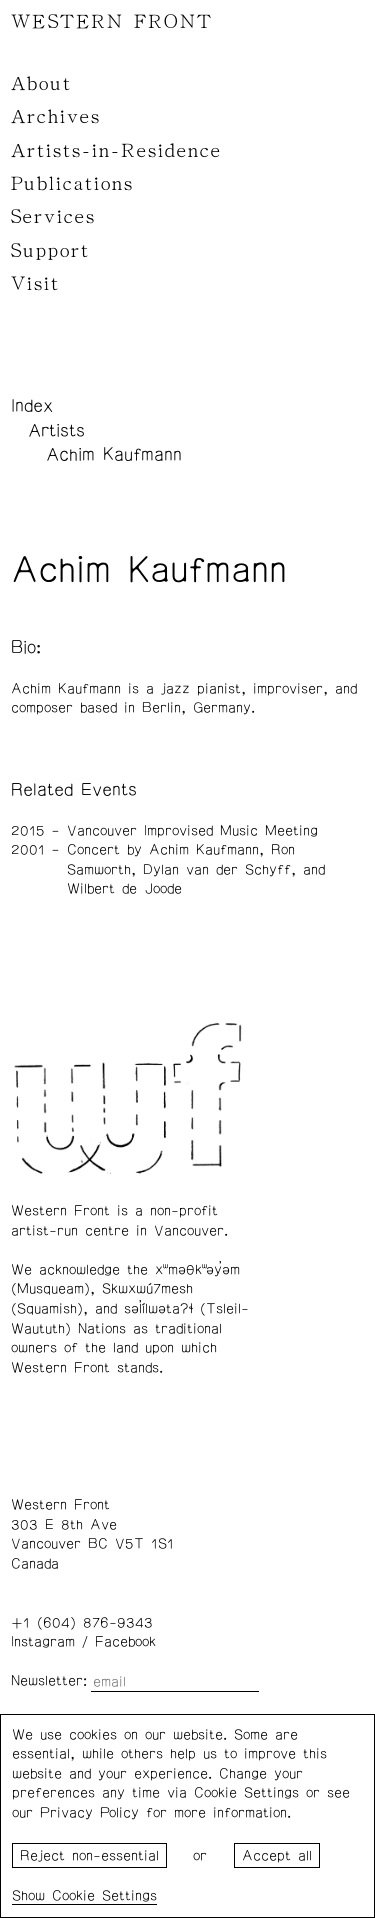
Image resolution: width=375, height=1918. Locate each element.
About (41, 84)
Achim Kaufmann (114, 455)
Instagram (43, 1642)
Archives (56, 117)
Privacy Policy (89, 1813)
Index (32, 406)
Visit (35, 284)
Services (53, 217)
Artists (56, 431)
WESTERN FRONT (112, 22)
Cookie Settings (104, 1896)
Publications (72, 184)
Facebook (125, 1642)
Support (50, 251)
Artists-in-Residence (116, 151)
